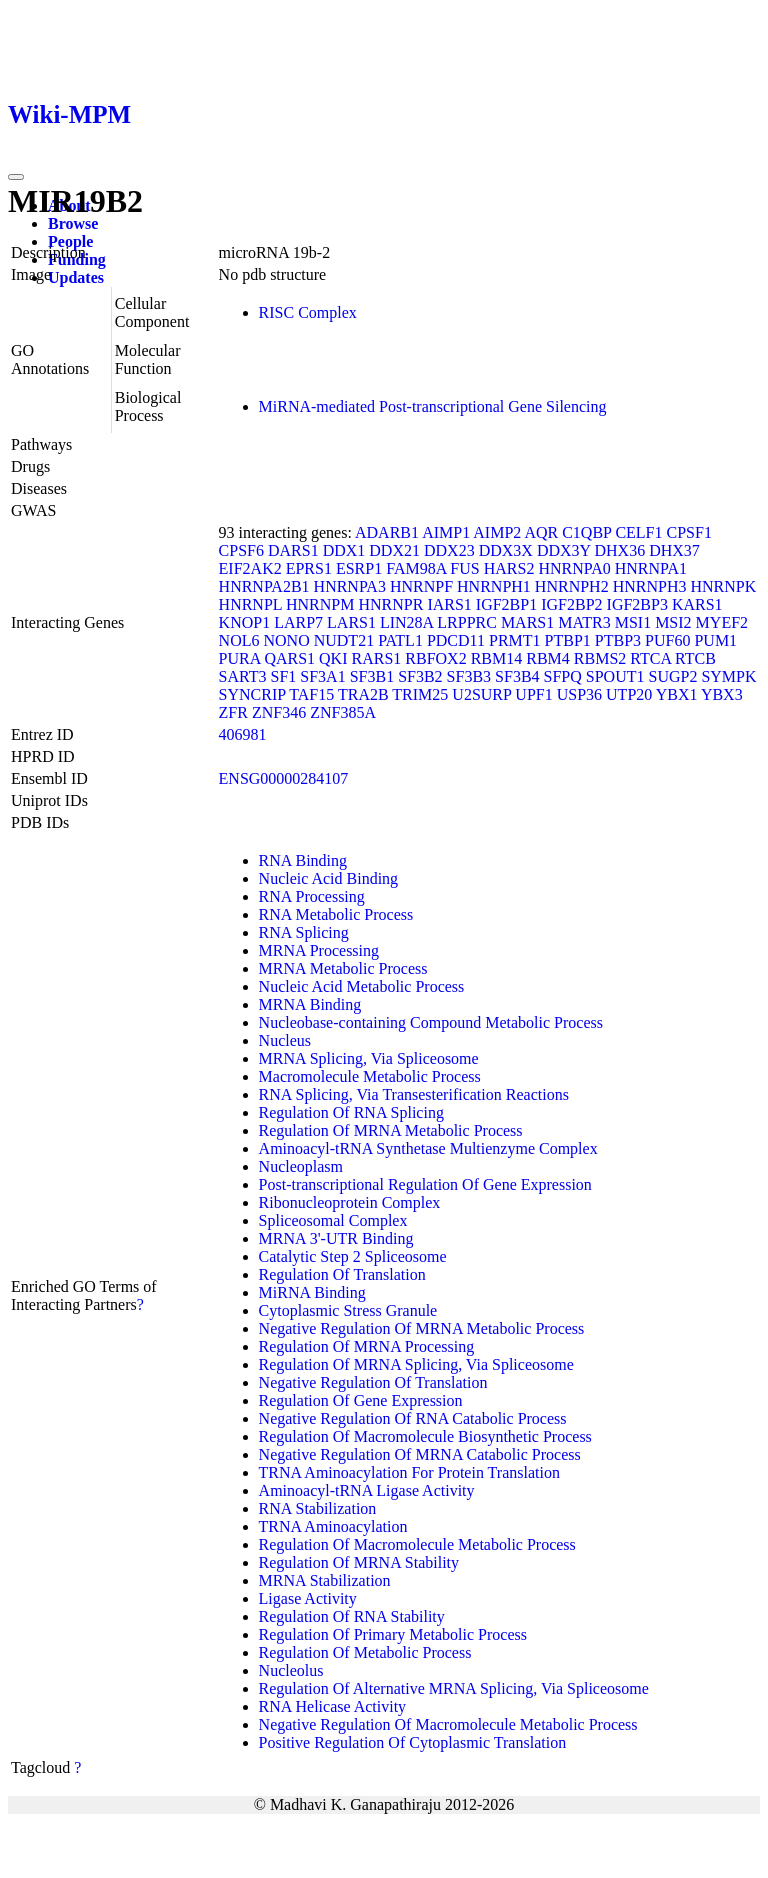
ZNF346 (279, 712)
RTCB (695, 658)
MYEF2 (722, 622)
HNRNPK (723, 586)
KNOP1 (245, 622)
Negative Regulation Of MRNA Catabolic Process (420, 1454)
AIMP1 (446, 532)
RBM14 (497, 658)
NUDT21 (344, 640)
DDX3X (506, 550)
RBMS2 (600, 658)
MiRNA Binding (312, 1292)
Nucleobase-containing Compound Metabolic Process (431, 1022)
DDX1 (344, 550)
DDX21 (394, 550)
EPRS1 (309, 568)
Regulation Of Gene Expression (361, 1400)
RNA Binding (303, 860)
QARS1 (289, 658)
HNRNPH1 (494, 586)
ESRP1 (359, 568)
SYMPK (728, 676)
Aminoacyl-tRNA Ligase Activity (367, 1490)
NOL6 (239, 640)
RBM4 (548, 658)
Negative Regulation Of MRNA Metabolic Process (422, 1328)
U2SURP (481, 694)
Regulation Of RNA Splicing (351, 1112)
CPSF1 (689, 532)
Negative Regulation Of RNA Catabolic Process (413, 1418)
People (70, 241)
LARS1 (351, 622)
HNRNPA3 (350, 586)
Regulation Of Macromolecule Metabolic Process (417, 1544)
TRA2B (363, 694)
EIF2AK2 (250, 568)
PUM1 (715, 640)
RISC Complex (308, 312)
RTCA (650, 658)
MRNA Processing (319, 950)
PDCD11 (456, 640)
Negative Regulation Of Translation (373, 1382)
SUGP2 (672, 676)
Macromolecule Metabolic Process (370, 1076)
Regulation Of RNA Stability (352, 1616)
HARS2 (509, 568)
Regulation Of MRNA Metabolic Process (391, 1130)
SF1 (284, 676)
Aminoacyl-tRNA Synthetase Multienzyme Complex (428, 1148)
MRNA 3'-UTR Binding (336, 1238)
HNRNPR (390, 604)
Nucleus (285, 1040)
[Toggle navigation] (16, 177)
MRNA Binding (310, 1004)
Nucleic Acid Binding (329, 878)
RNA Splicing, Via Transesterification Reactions (414, 1094)
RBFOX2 (435, 658)
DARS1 (293, 550)
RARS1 (377, 658)
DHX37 (674, 550)
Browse (73, 223)
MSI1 (633, 622)
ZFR (233, 712)
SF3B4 (517, 676)
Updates (76, 277)
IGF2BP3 (637, 604)
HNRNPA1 (651, 568)
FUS (464, 568)
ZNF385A (343, 712)
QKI (333, 658)
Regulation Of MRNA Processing (367, 1346)
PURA (240, 658)
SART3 (243, 676)
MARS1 (527, 622)
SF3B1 (372, 676)
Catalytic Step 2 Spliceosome (353, 1256)
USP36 (579, 694)
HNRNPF (421, 586)
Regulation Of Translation (342, 1274)
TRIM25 (420, 694)
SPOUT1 (615, 676)
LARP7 (298, 622)
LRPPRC (467, 622)
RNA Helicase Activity (333, 1706)
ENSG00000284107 (284, 778)
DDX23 (449, 550)
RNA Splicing (304, 932)
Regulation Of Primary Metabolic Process (393, 1634)
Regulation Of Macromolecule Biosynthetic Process (425, 1436)
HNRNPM (320, 604)
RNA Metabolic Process (336, 914)
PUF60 (667, 640)
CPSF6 (241, 550)
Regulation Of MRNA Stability (359, 1562)
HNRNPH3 (650, 586)
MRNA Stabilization (325, 1580)
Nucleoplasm (301, 1166)
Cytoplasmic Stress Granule (348, 1310)
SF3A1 (322, 676)
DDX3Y (564, 550)
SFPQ (563, 676)
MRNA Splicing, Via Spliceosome (369, 1058)
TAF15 (311, 694)
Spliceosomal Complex (333, 1220)
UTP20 (629, 694)
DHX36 (620, 550)
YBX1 (677, 694)
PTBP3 (618, 640)
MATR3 (584, 622)
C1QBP (586, 532)
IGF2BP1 (506, 604)
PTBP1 (568, 640)
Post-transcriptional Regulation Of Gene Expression (425, 1184)
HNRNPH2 (572, 586)
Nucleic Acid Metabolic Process (362, 986)
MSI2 (673, 622)
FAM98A (416, 568)
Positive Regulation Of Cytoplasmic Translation (413, 1742)
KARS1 (697, 604)
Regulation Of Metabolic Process (365, 1652)
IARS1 (449, 604)
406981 (243, 734)
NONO (286, 640)
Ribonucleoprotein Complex (350, 1202)
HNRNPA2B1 (264, 586)
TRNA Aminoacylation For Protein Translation (409, 1472)
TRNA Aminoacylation (333, 1526)
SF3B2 (420, 676)
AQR (541, 532)
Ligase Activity (308, 1598)
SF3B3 (469, 676)
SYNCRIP (252, 694)
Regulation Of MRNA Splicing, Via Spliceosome (416, 1364)
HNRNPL (250, 604)
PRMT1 (515, 640)
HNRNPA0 (574, 568)
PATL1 (400, 640)
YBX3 (722, 694)
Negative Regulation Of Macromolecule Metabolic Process (448, 1724)
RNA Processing (312, 896)
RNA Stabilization (318, 1508)
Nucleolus (291, 1670)
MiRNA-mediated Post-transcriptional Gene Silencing (433, 406)
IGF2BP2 (571, 604)
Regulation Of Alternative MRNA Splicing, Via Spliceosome (454, 1688)
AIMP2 (497, 532)
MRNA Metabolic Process (343, 968)
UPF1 (533, 694)
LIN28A (406, 622)
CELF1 (638, 532)
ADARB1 (387, 532)
